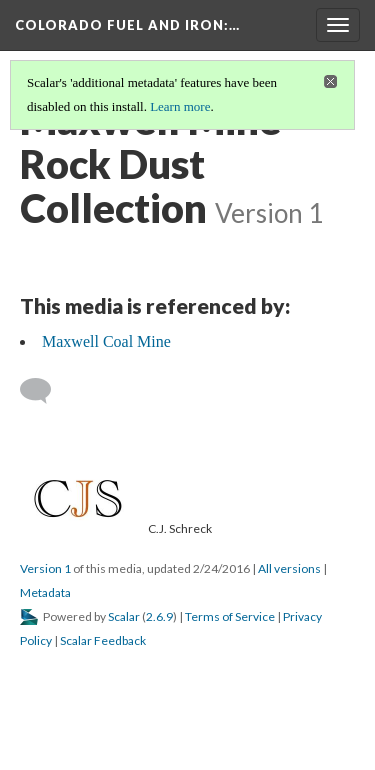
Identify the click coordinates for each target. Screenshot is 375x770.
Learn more (180, 106)
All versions (289, 568)
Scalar (124, 616)
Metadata (45, 592)
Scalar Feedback (103, 640)
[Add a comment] (44, 391)
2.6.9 (159, 616)
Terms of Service (230, 616)
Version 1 (45, 568)
